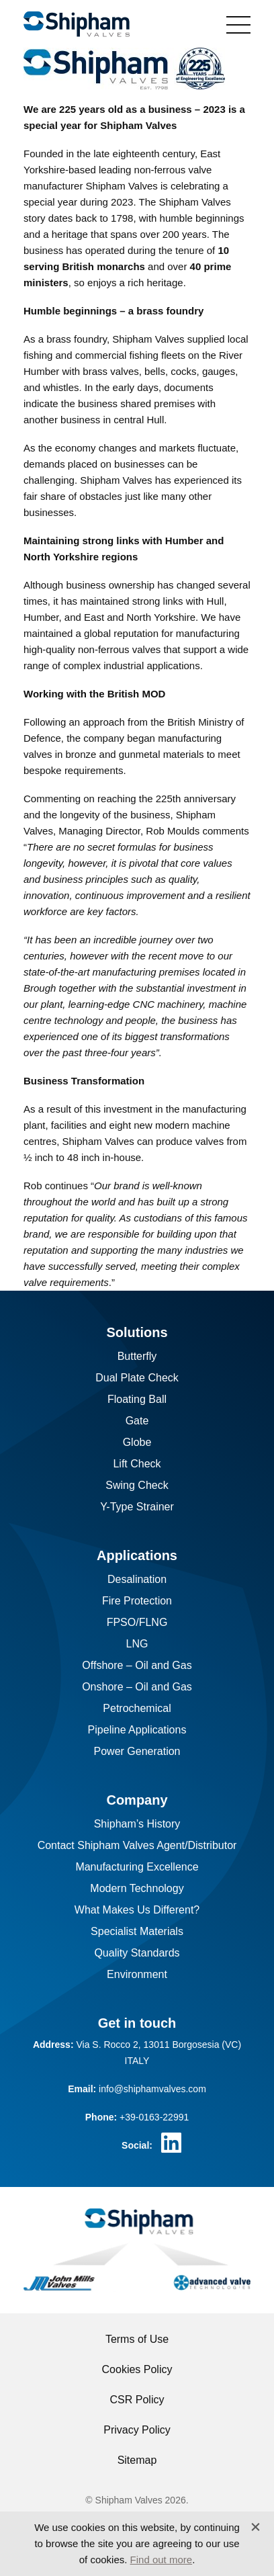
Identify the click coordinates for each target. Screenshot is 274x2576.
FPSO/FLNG (137, 1622)
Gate (137, 1420)
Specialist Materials (137, 1931)
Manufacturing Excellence (136, 1867)
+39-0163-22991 (154, 2117)
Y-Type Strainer (137, 1506)
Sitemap (137, 2460)
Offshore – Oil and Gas (136, 1665)
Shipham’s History (137, 1824)
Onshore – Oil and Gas (137, 1686)
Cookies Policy (137, 2369)
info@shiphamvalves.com (152, 2089)
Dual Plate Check (137, 1377)
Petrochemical (137, 1708)
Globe (137, 1442)
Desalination (137, 1579)
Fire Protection (137, 1600)
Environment (137, 1974)
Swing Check (136, 1485)
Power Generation (137, 1751)
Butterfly (137, 1356)
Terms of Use (137, 2339)
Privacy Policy (137, 2430)
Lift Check (137, 1463)
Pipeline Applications (137, 1729)
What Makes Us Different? (137, 1910)
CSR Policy (137, 2399)
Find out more (161, 2559)
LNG (137, 1643)
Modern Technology (136, 1888)
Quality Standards (136, 1953)
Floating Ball (137, 1399)
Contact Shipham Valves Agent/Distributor (137, 1845)
